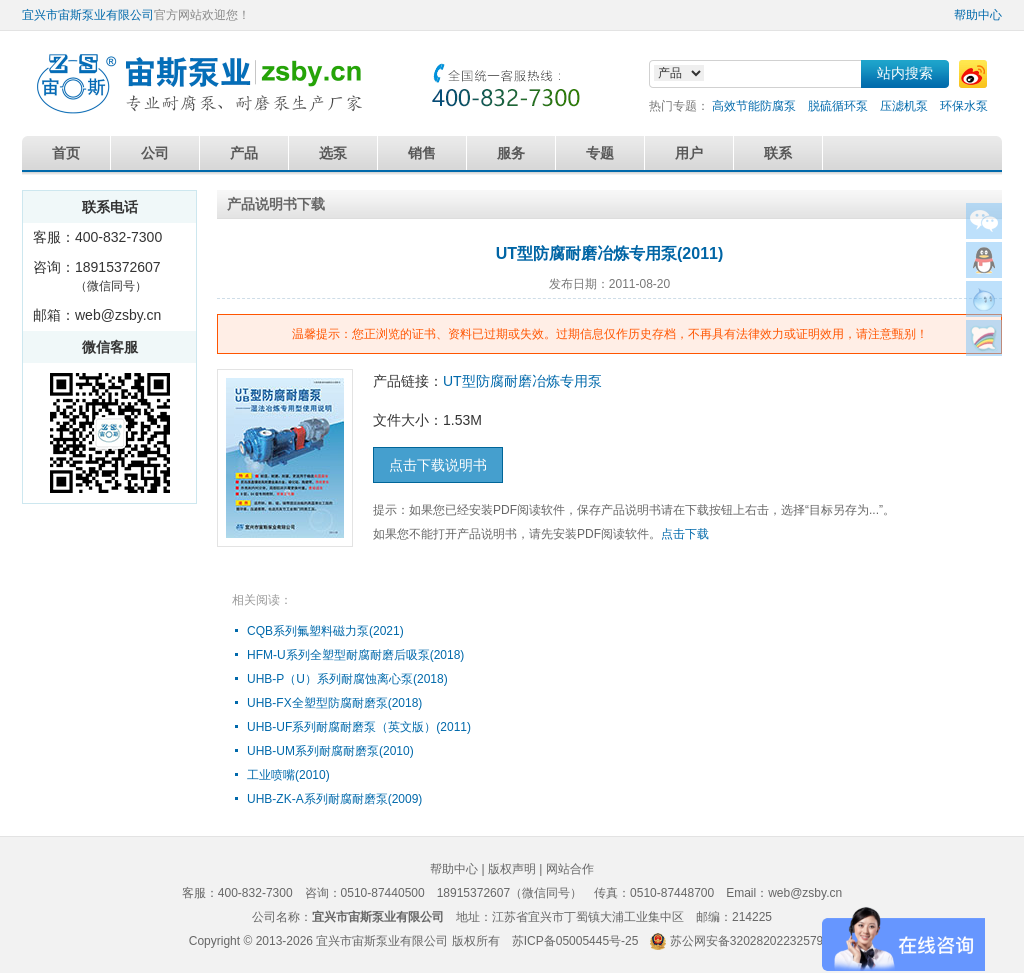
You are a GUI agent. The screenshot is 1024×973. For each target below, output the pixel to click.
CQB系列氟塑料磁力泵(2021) (325, 631)
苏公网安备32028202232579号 (752, 941)
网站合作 (570, 869)
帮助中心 (978, 15)
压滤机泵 (904, 106)
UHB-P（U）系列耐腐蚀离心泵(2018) (347, 679)
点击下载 (685, 534)
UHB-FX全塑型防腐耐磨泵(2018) (334, 703)
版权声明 (512, 869)
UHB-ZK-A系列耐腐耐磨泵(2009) (334, 799)
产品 (244, 153)
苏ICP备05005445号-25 (575, 941)
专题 (600, 153)
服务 (511, 153)
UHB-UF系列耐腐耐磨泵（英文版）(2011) (359, 727)
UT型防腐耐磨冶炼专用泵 (522, 381)
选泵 (333, 153)
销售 (422, 153)
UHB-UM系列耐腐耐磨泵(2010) (330, 751)
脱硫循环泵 (838, 106)
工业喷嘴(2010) (288, 775)
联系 (778, 153)
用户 (689, 153)
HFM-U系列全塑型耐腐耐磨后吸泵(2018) (355, 655)
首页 (66, 153)
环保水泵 (964, 106)
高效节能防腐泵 (754, 106)
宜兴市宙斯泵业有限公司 (88, 15)
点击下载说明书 (438, 465)
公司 (155, 153)
